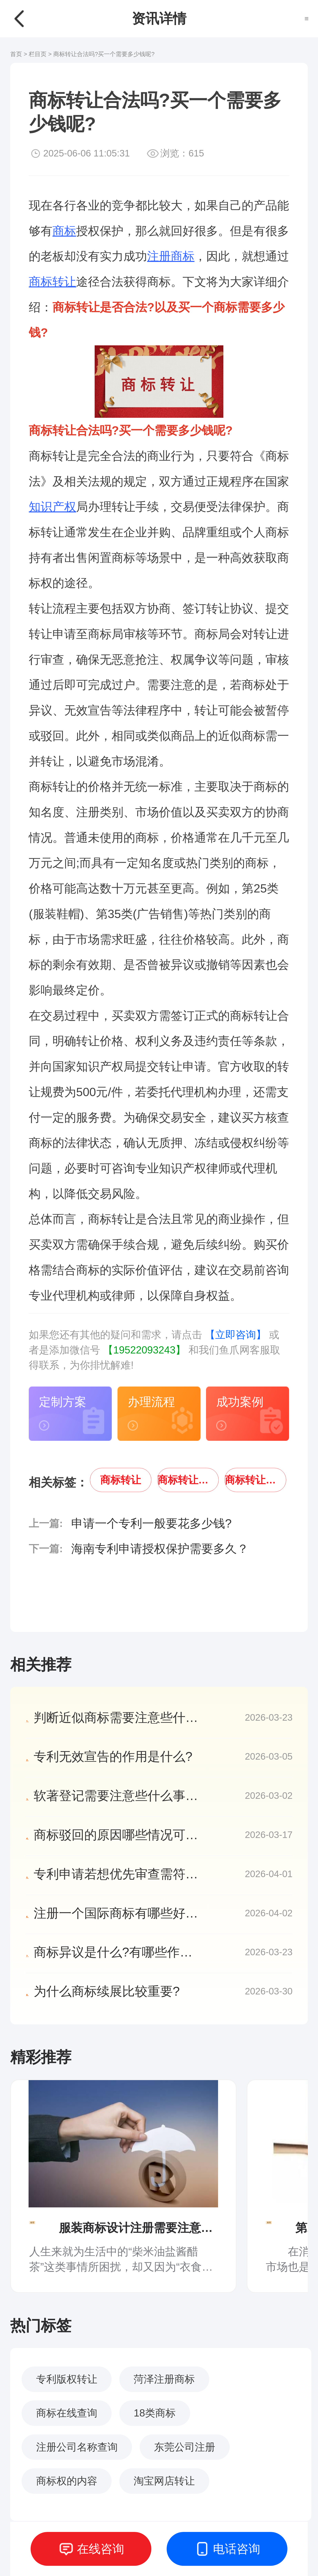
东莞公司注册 (184, 2447)
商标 (64, 230)
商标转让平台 (187, 1480)
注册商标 (170, 256)
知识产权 (52, 506)
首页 (16, 54)
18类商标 (154, 2413)
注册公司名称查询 (77, 2447)
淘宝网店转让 (164, 2481)
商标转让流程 (255, 1480)
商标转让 (52, 281)
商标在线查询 (66, 2413)
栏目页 (38, 54)
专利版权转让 (66, 2379)
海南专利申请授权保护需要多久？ (160, 1548)
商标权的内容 (66, 2481)
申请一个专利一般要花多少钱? (151, 1523)
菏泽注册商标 (164, 2379)
